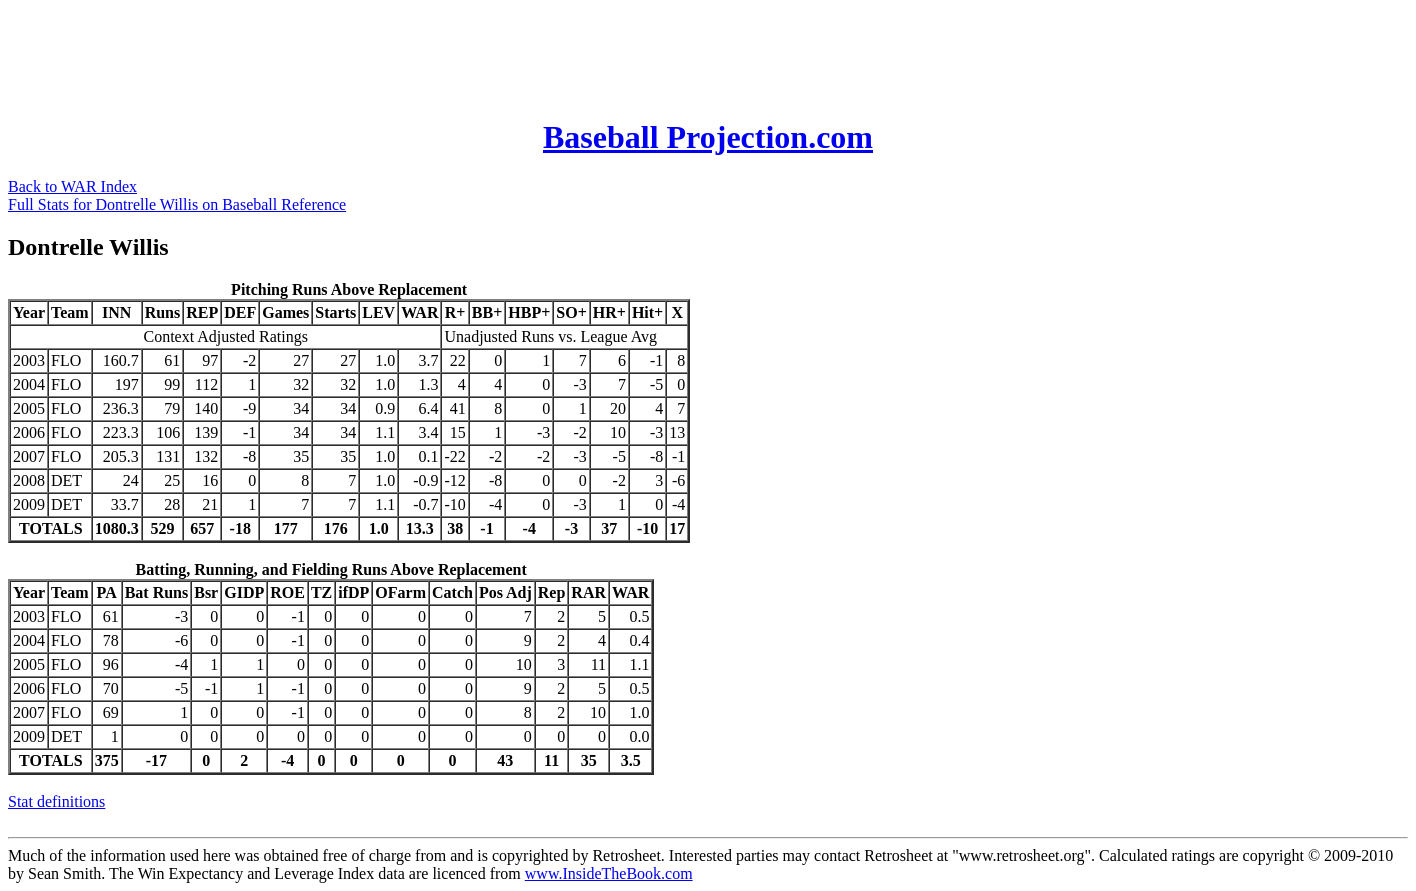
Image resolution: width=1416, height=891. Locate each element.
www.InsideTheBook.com (609, 873)
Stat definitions (56, 801)
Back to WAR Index (72, 186)
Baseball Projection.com (708, 137)
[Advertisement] (372, 53)
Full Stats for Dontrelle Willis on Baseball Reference (177, 204)
